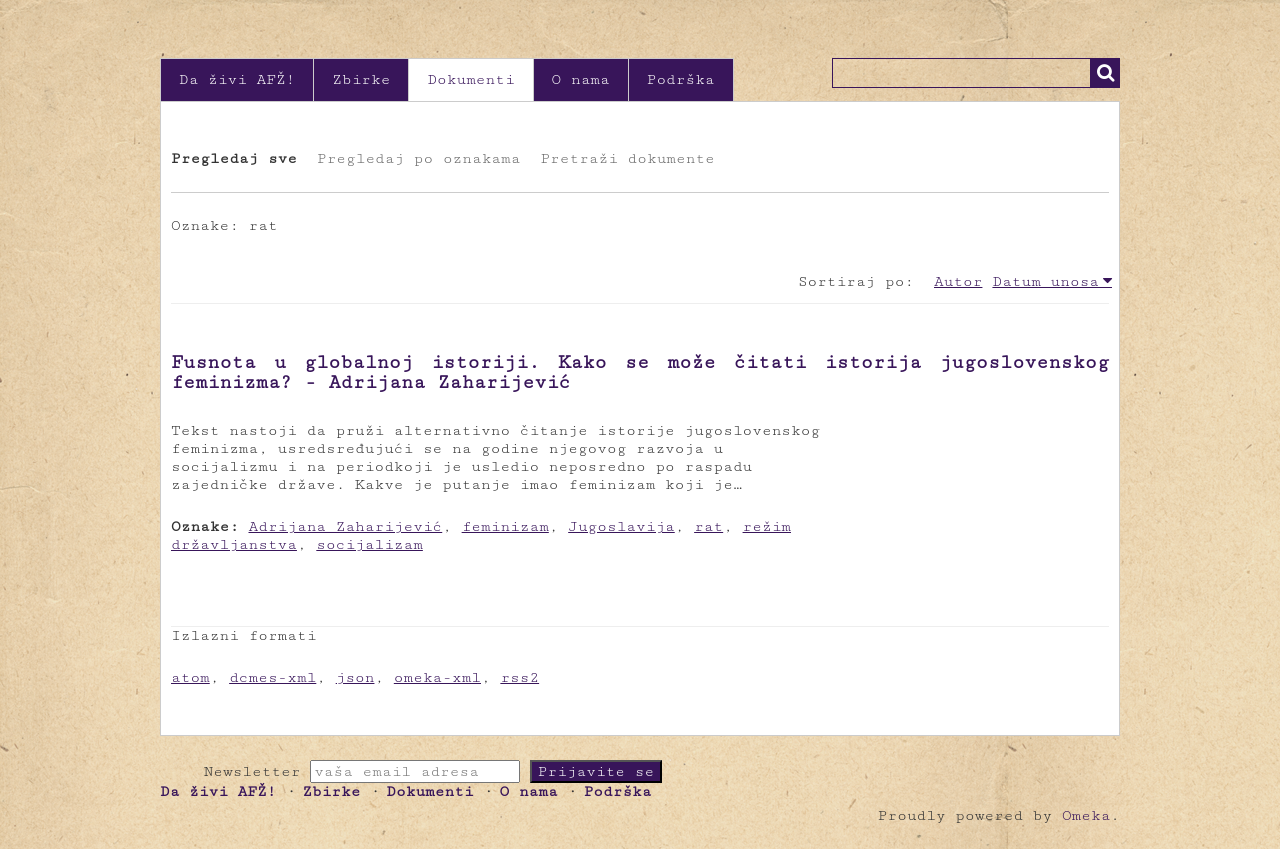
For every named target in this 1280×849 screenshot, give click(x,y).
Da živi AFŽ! (237, 79)
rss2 (519, 677)
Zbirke (361, 79)
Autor (958, 281)
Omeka (1086, 815)
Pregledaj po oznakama (418, 158)
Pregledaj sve (234, 158)
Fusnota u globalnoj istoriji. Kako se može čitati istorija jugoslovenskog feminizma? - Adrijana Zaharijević (640, 372)
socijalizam (369, 544)
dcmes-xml (272, 677)
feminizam (505, 526)
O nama (581, 79)
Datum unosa (1045, 281)
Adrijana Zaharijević (346, 526)
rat (708, 526)
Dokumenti (470, 79)
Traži (1105, 73)
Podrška (681, 79)
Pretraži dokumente (627, 158)
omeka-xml (437, 677)
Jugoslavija (621, 526)
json (355, 677)
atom (190, 677)
